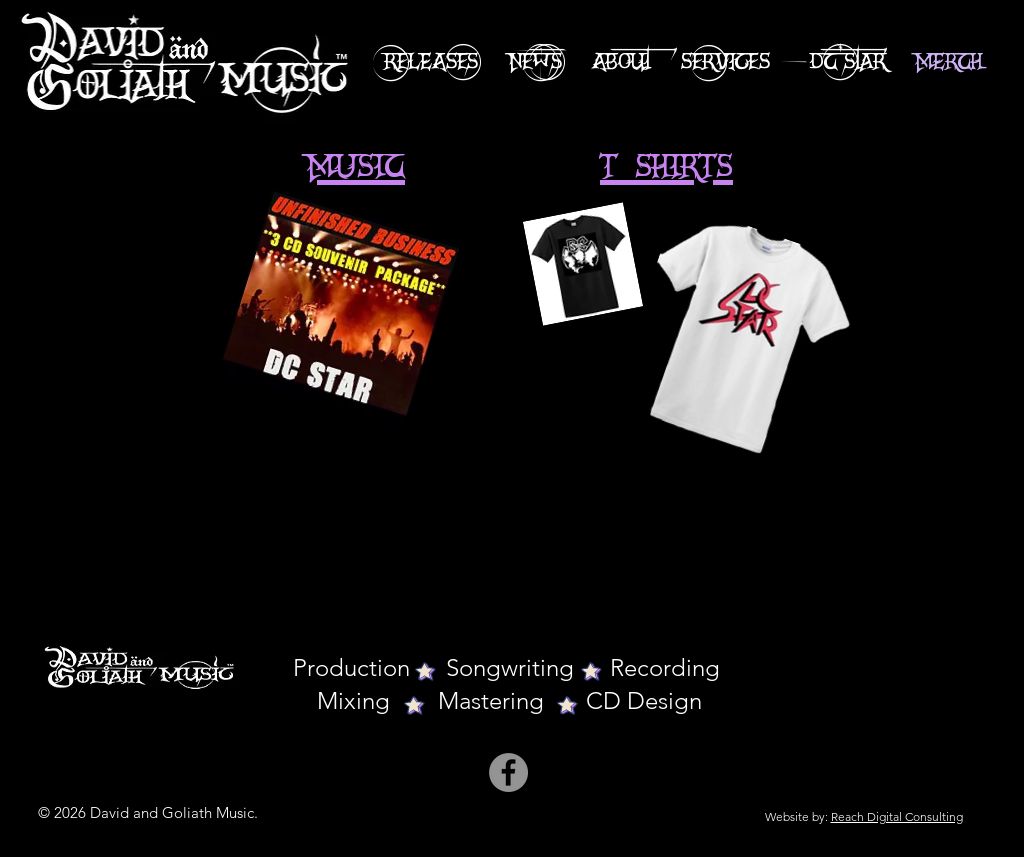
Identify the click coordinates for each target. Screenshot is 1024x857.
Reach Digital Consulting (897, 816)
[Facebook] (508, 772)
